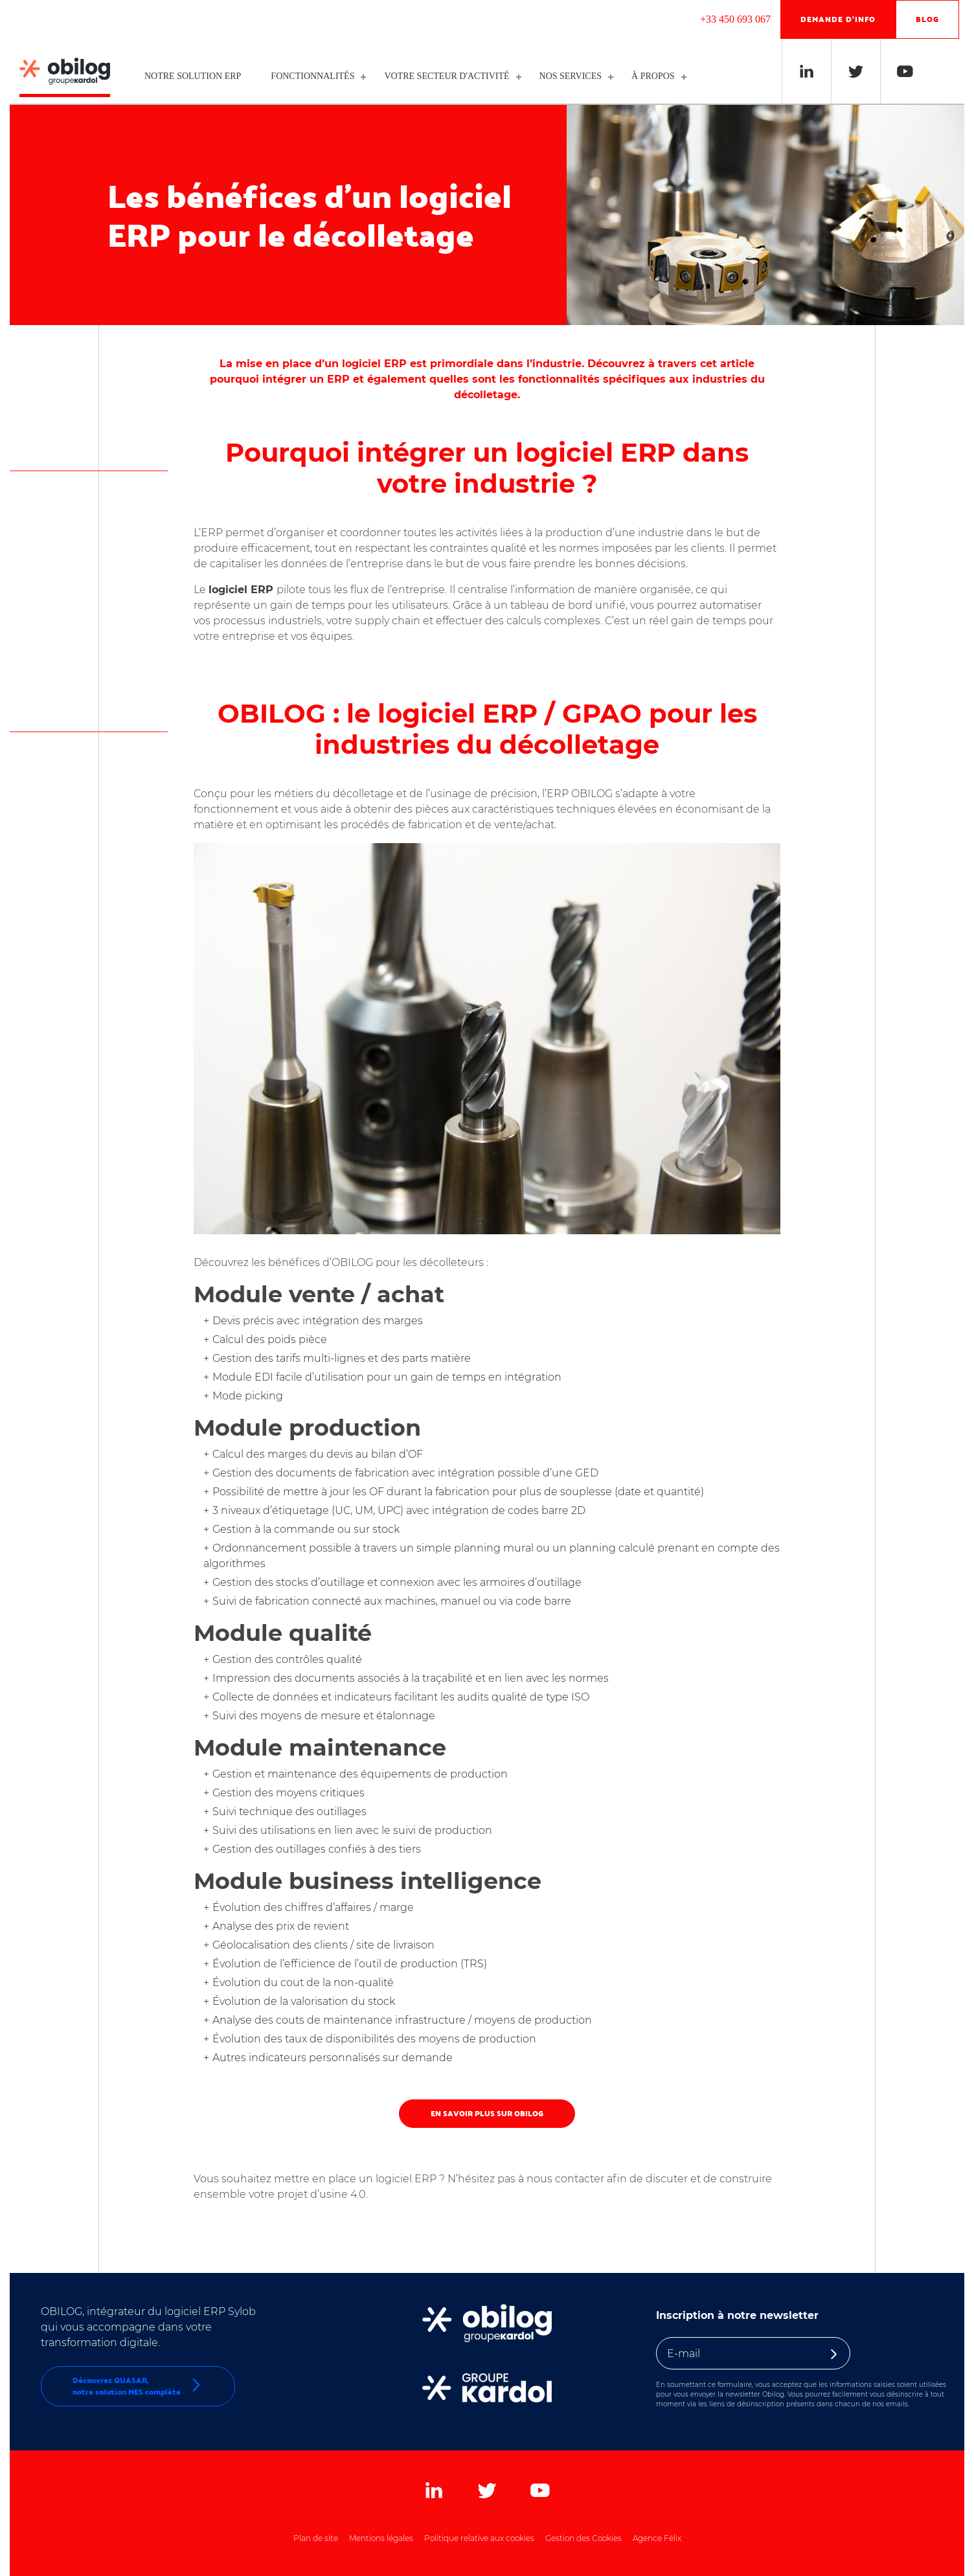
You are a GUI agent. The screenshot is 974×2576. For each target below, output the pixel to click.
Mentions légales (381, 2538)
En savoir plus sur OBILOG (487, 2113)
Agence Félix (657, 2538)
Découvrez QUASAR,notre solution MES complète (138, 2386)
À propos (655, 76)
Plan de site (315, 2538)
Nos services (573, 76)
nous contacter (565, 2179)
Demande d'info (838, 19)
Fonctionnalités (315, 76)
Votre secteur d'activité (449, 76)
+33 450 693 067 (735, 19)
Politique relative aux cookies (479, 2538)
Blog (927, 19)
